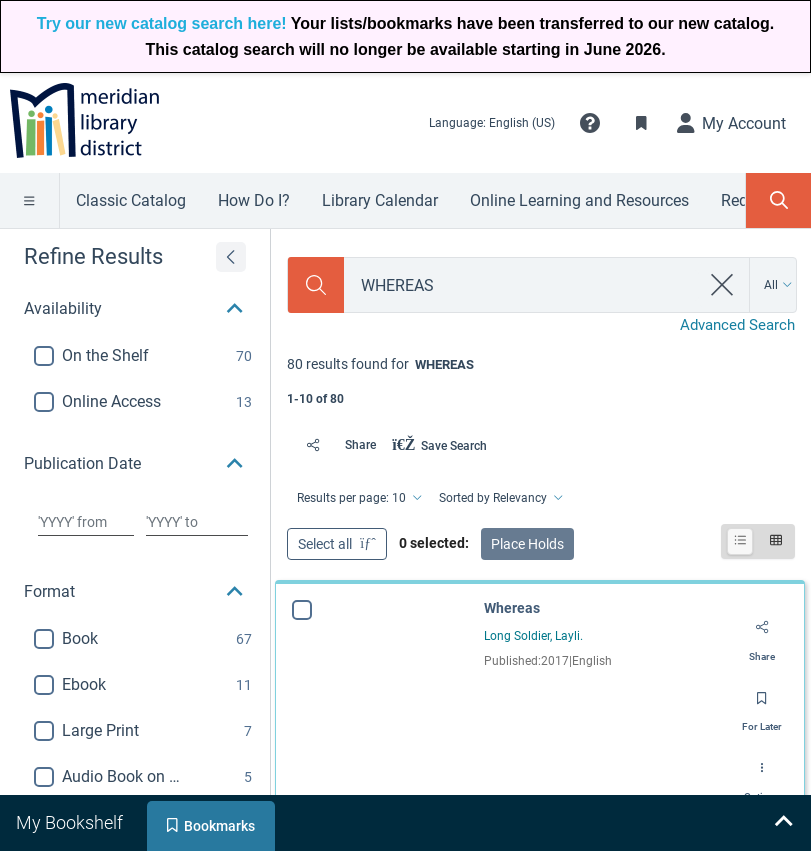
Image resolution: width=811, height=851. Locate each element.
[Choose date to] (197, 522)
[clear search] (722, 285)
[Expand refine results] (231, 257)
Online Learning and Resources (579, 200)
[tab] (71, 823)
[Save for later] (762, 705)
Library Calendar (380, 200)
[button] (590, 123)
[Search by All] (778, 285)
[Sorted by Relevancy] (499, 498)
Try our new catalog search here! (162, 23)
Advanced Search (737, 325)
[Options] (762, 775)
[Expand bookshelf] (783, 823)
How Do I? (254, 200)
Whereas (512, 608)
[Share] (335, 445)
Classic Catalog (131, 200)
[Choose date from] (86, 522)
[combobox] (521, 285)
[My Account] (732, 123)
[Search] (316, 285)
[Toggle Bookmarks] (642, 123)
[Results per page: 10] (358, 498)
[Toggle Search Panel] (778, 200)
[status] (541, 379)
